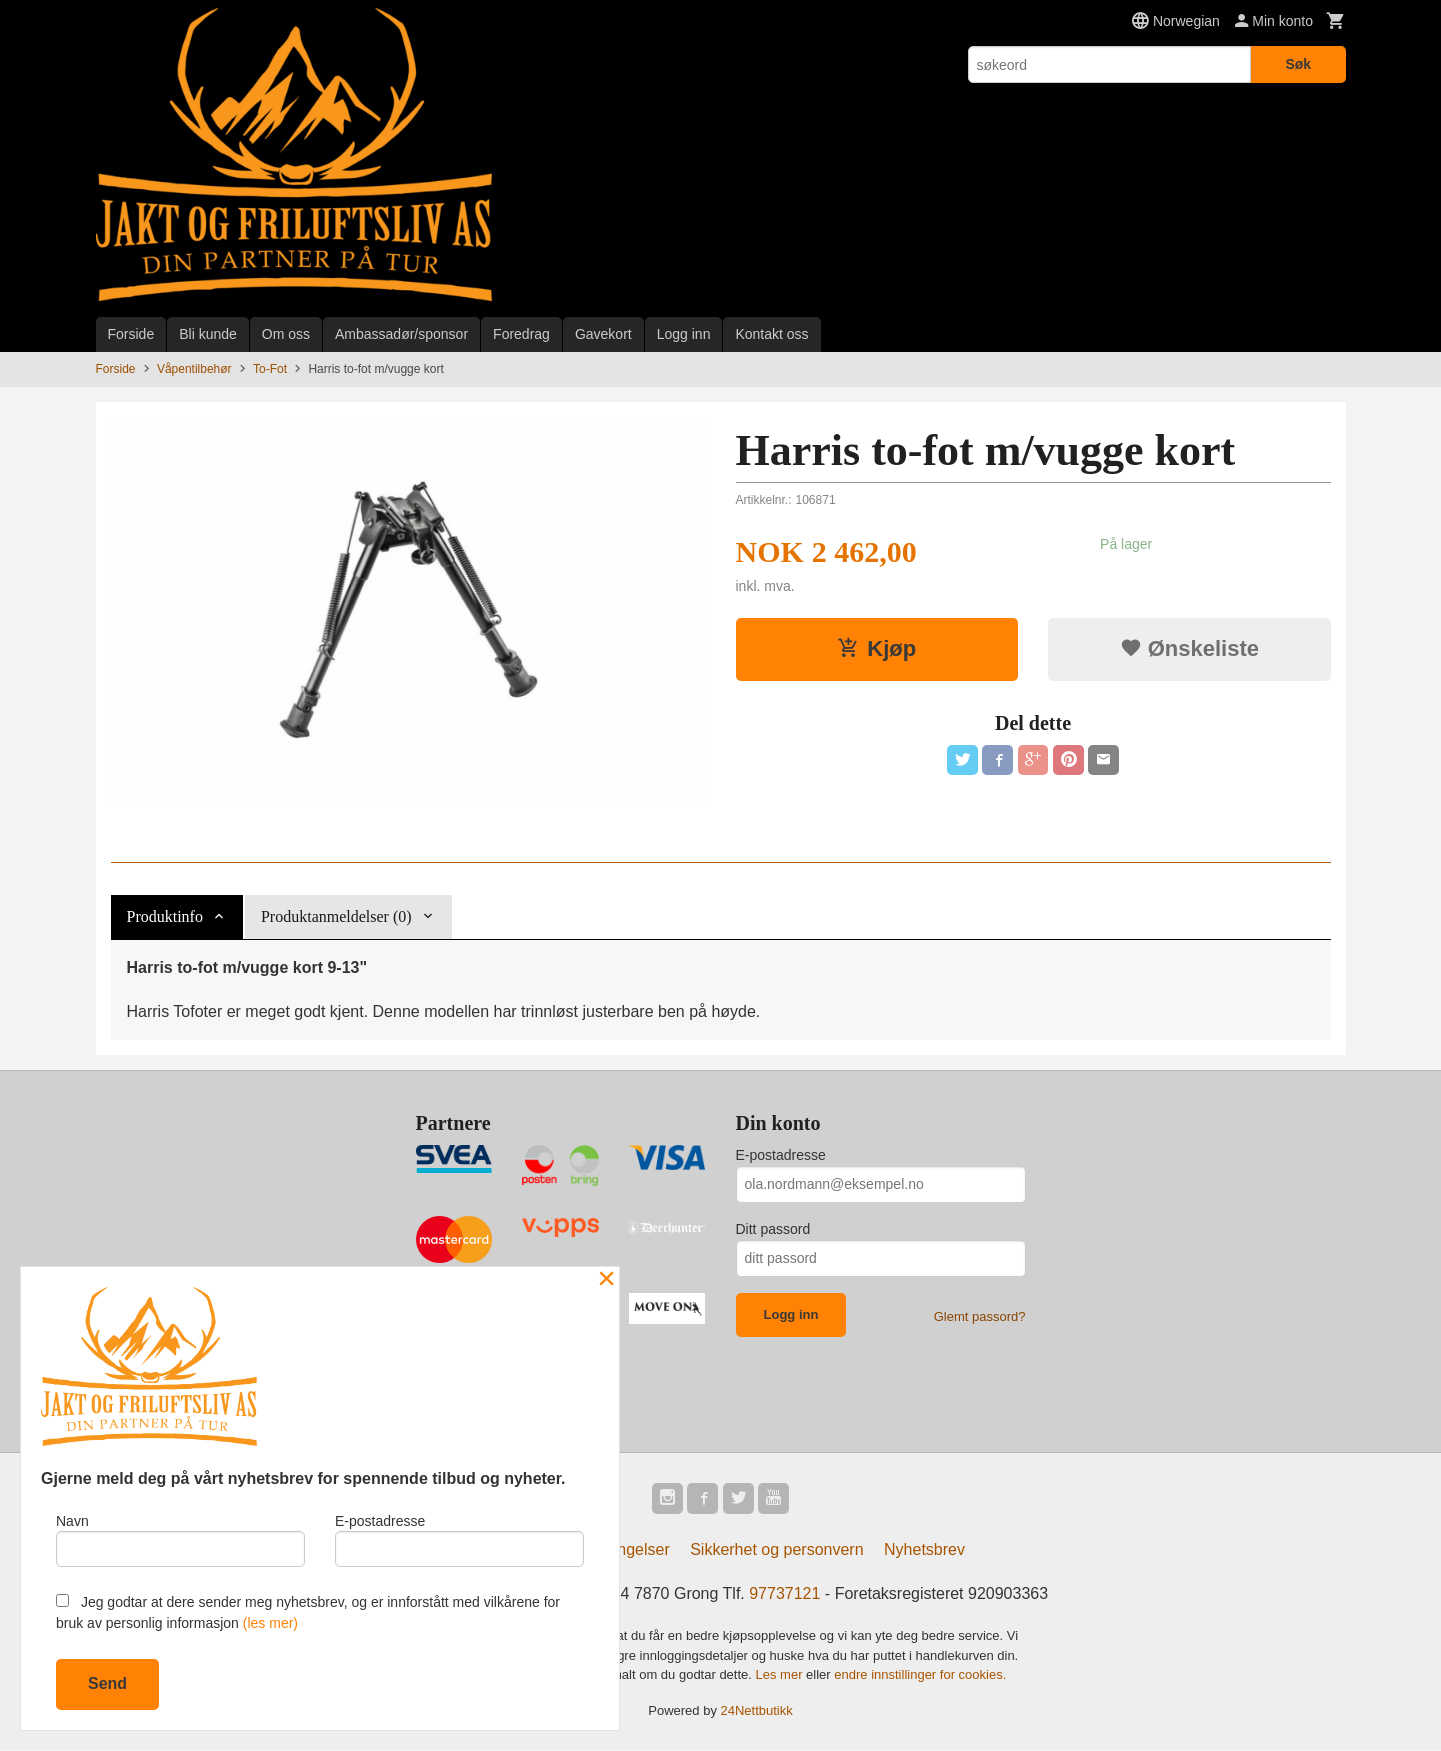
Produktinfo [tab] (165, 916)
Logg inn (684, 334)
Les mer (781, 1675)
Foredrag (521, 334)
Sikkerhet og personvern (776, 1550)
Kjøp (876, 648)
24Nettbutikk (757, 1711)
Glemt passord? (980, 1316)
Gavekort (603, 334)
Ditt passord (773, 1229)
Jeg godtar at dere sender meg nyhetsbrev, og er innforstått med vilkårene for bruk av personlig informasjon (308, 1612)
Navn (180, 1539)
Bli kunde (208, 334)
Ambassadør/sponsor (401, 334)
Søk (1298, 64)
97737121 (784, 1594)
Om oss (286, 334)
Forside (131, 334)
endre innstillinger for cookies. (920, 1675)
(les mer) (270, 1623)
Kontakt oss (771, 334)
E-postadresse (781, 1155)
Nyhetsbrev (924, 1550)
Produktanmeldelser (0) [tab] (336, 916)
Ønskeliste (1189, 648)
